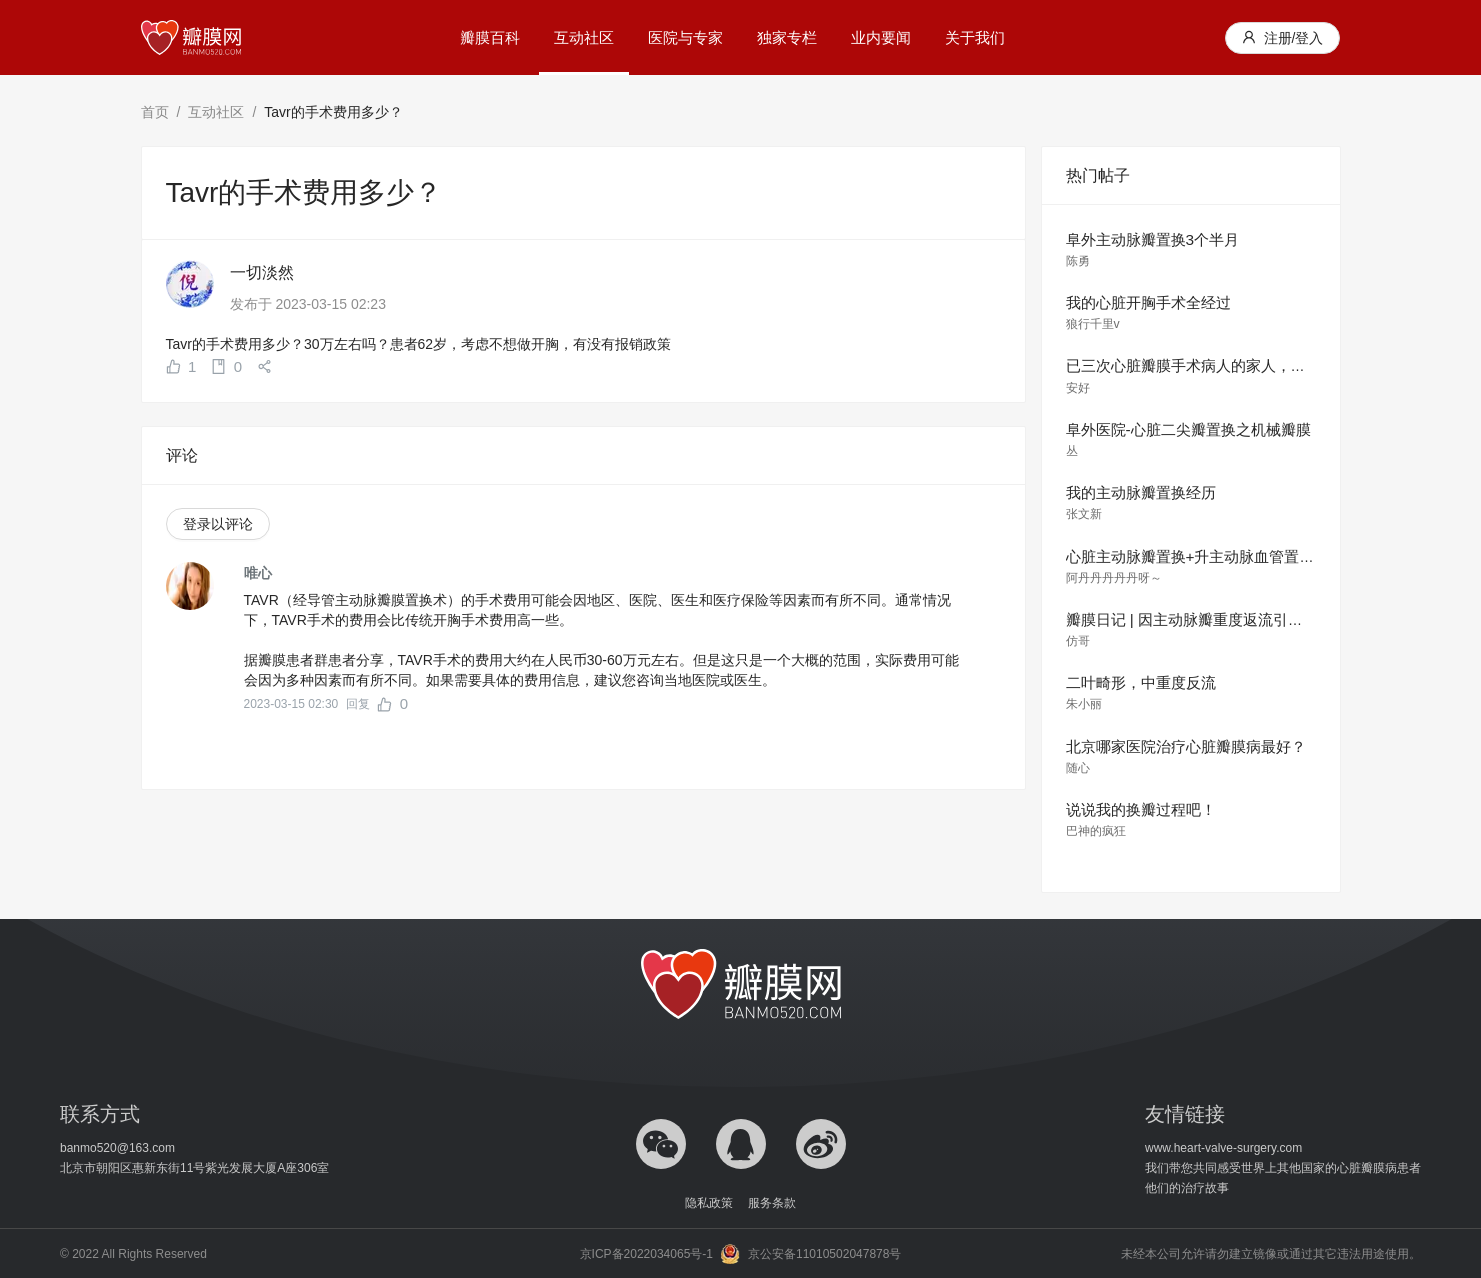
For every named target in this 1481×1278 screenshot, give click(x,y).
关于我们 (975, 37)
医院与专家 (685, 37)
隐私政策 (709, 1203)
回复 (358, 704)
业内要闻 (881, 37)
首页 (155, 112)
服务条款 (772, 1203)
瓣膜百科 (490, 37)
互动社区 (584, 37)
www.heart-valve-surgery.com (1223, 1148)
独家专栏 (787, 37)
